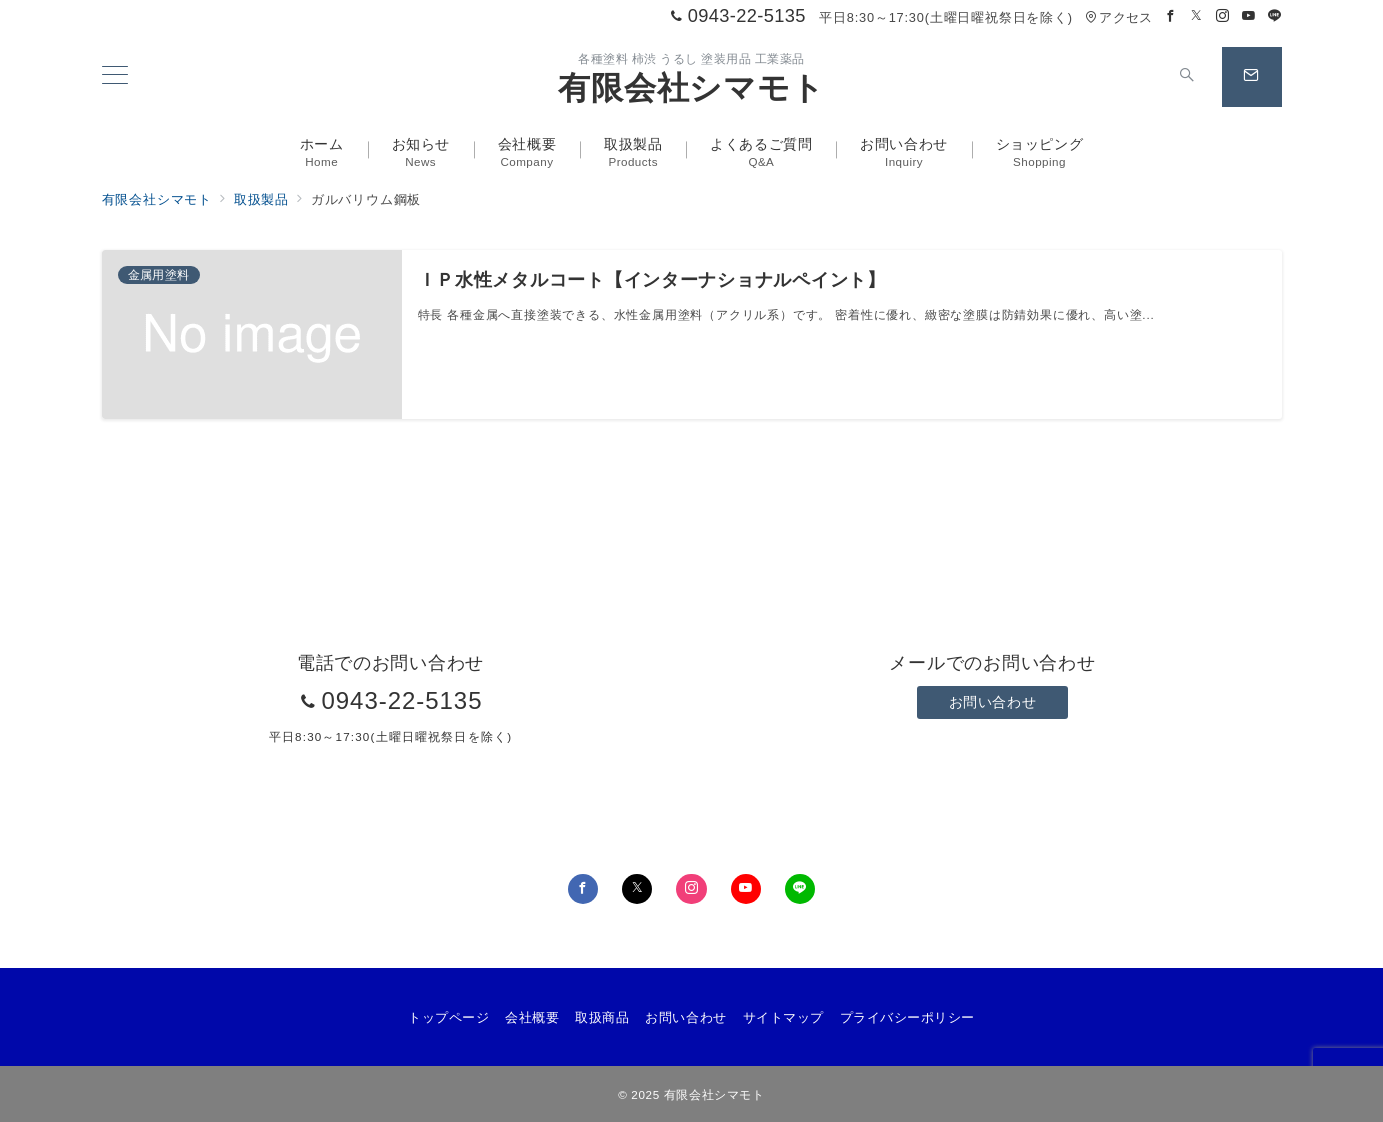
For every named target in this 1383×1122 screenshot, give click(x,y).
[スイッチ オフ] (1188, 77)
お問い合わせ (992, 702)
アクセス (1118, 17)
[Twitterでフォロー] (1197, 16)
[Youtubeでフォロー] (1249, 16)
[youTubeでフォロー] (746, 889)
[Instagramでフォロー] (1223, 16)
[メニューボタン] (115, 77)
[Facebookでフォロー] (1171, 16)
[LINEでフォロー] (1275, 16)
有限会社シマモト (691, 88)
